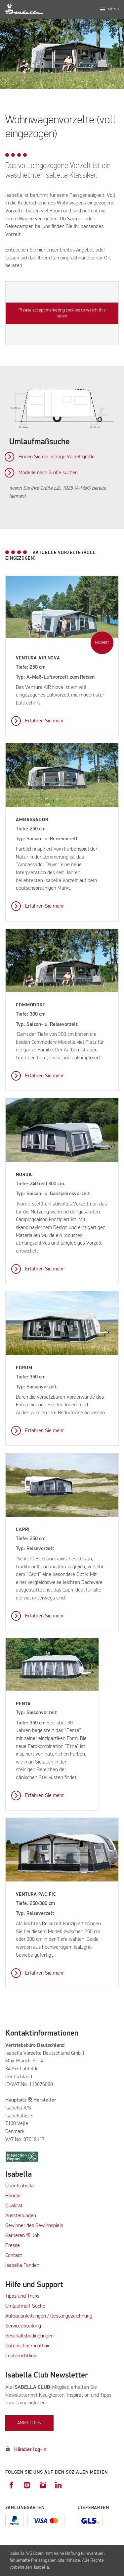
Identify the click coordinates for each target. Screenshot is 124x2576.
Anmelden (29, 2423)
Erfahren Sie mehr (44, 721)
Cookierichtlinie (21, 2356)
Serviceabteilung (23, 2326)
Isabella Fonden (22, 2265)
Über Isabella (19, 2186)
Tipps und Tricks (22, 2296)
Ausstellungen (20, 2215)
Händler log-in (30, 2449)
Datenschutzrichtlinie (28, 2346)
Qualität (14, 2206)
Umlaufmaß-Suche (26, 2306)
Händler (13, 2196)
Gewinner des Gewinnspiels (34, 2225)
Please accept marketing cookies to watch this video (62, 313)
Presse (12, 2245)
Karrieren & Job (22, 2235)
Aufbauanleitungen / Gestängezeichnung (48, 2316)
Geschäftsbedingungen (29, 2336)
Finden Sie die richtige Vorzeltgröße (57, 457)
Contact (13, 2255)
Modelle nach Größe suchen (48, 473)
